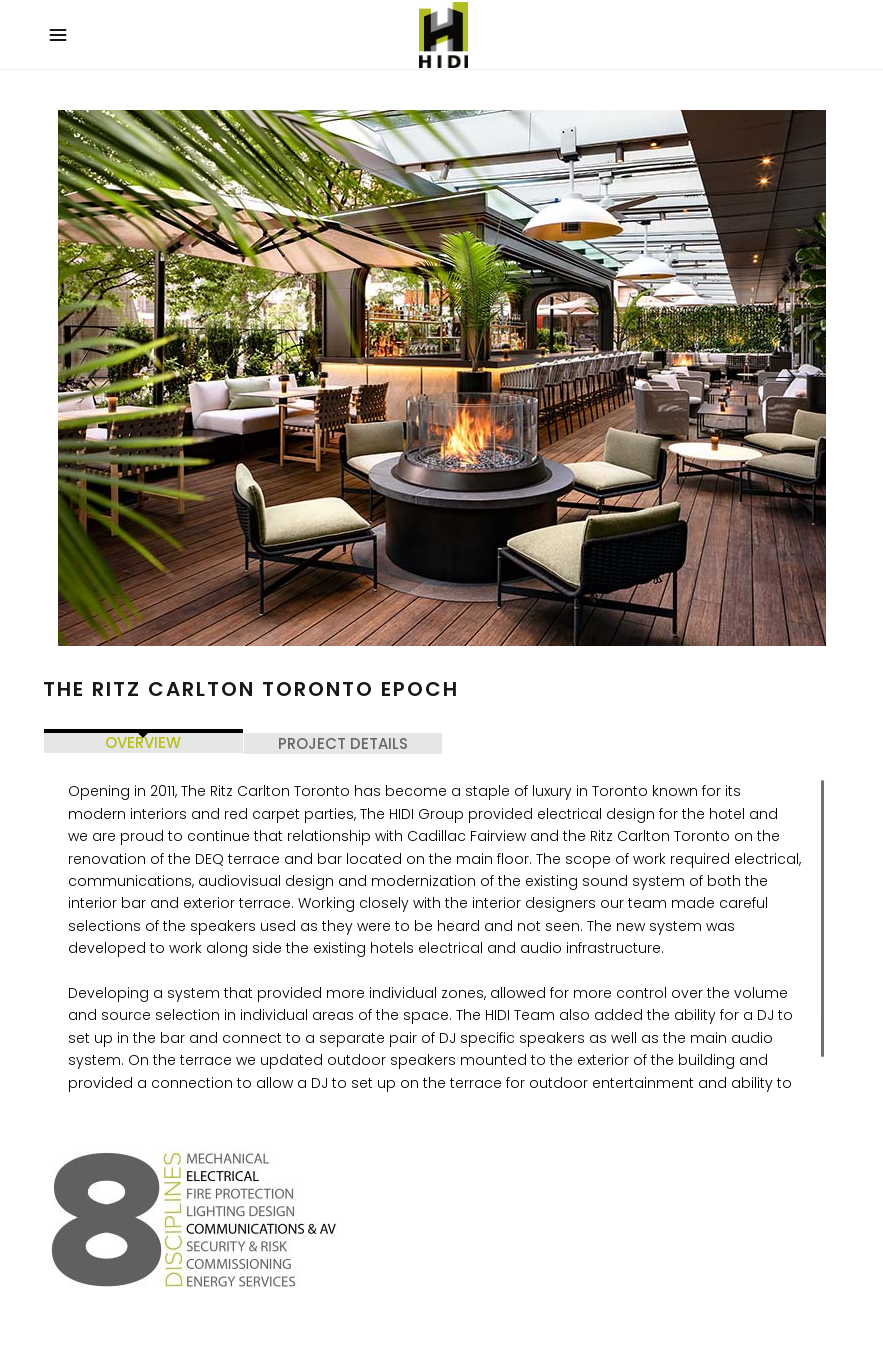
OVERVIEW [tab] (143, 742)
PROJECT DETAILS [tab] (343, 743)
